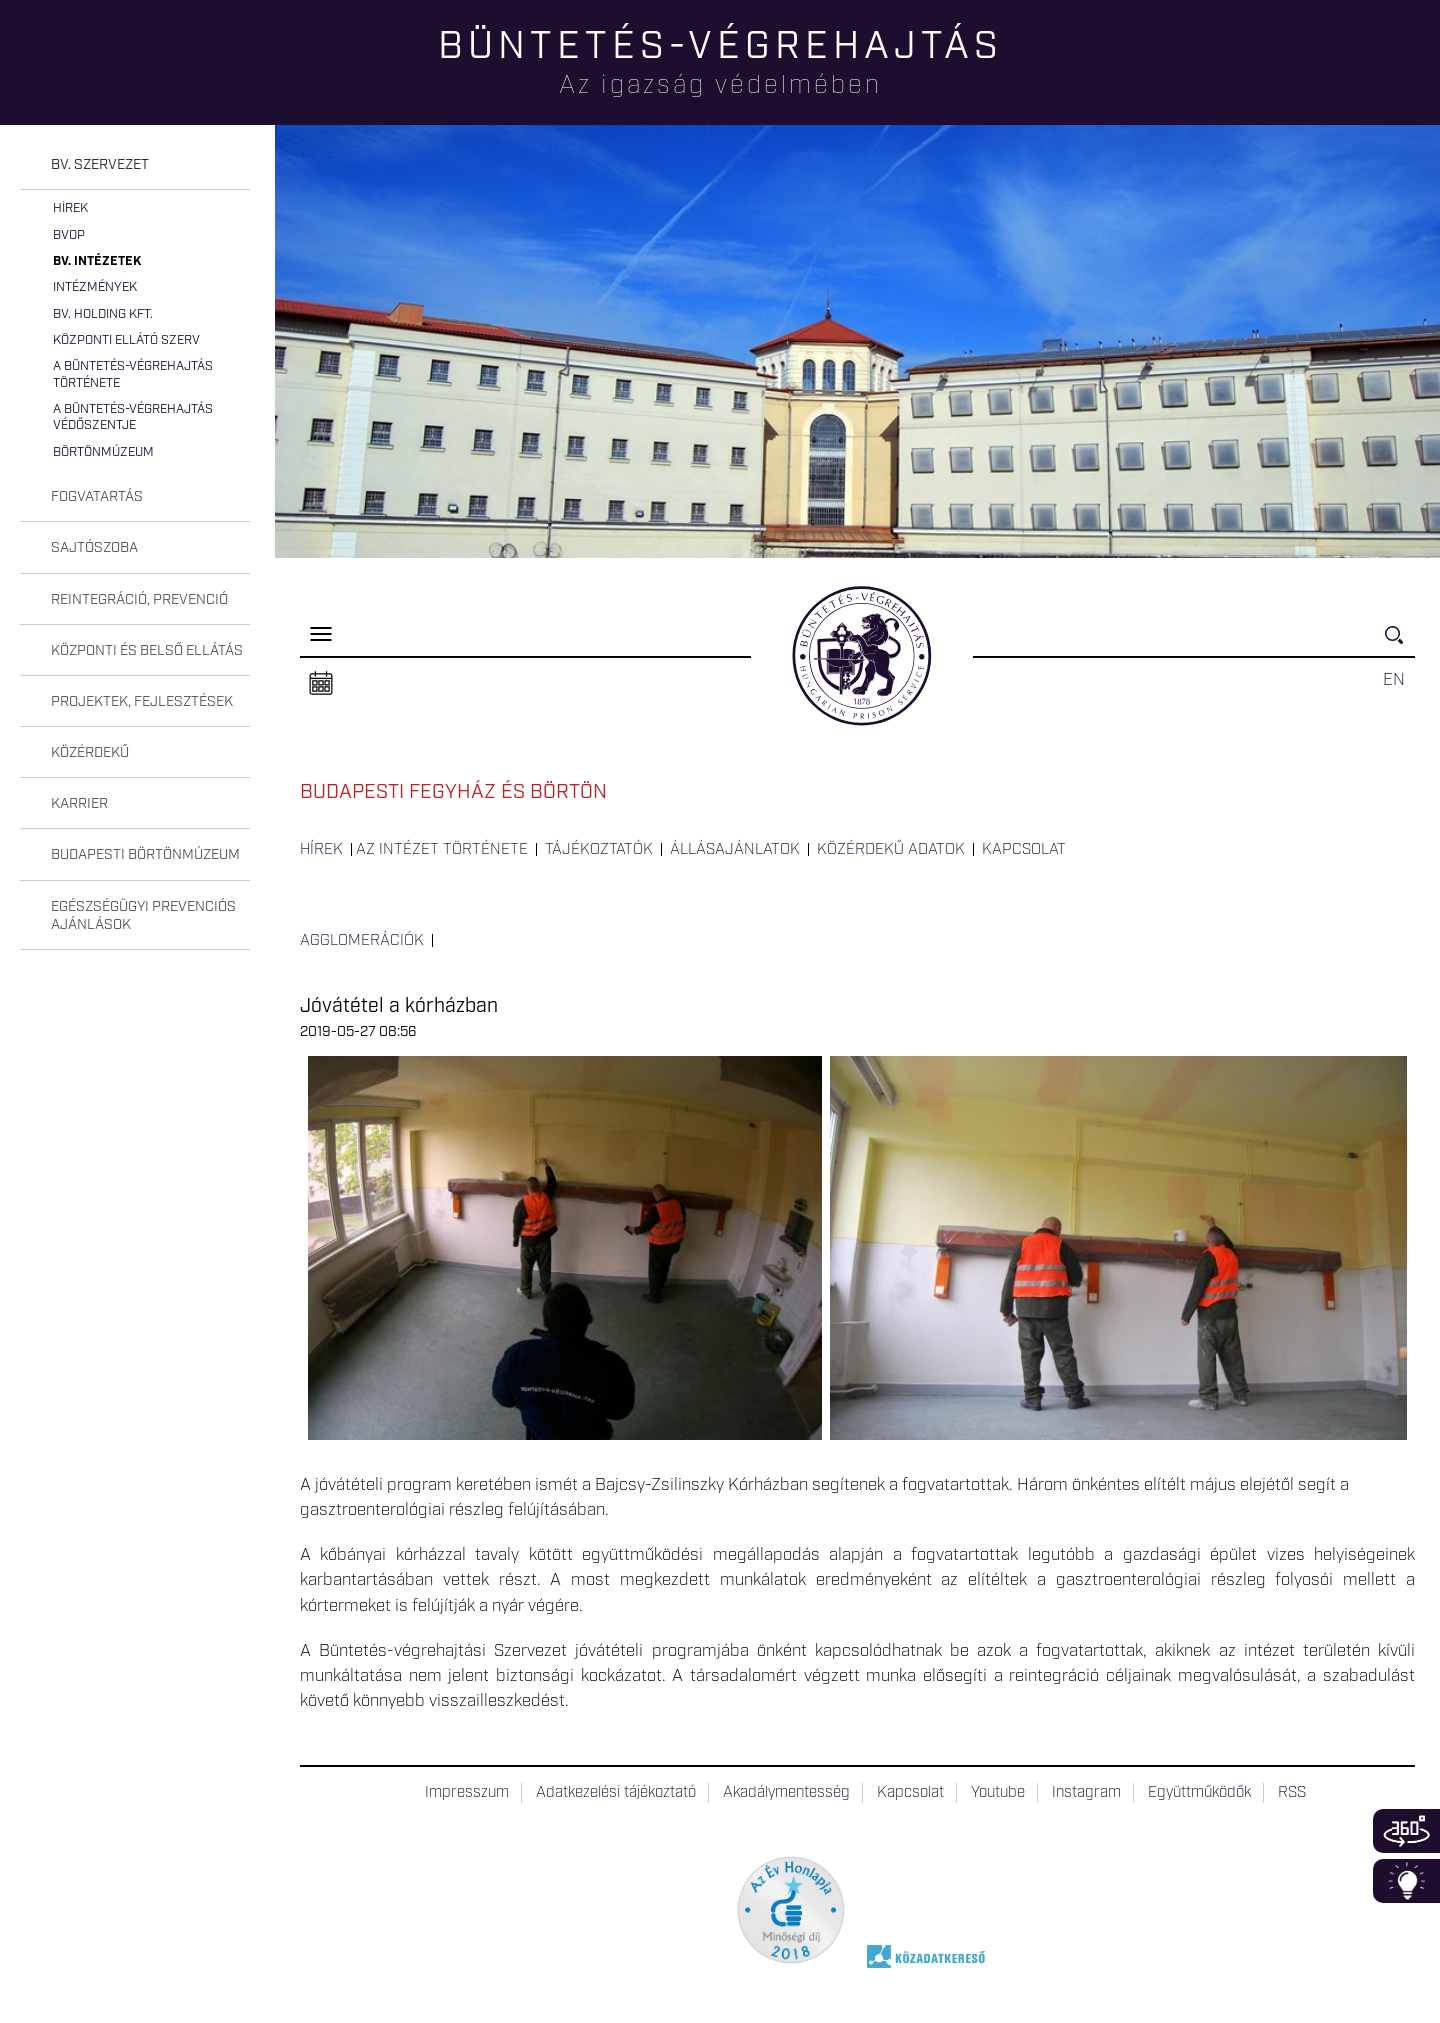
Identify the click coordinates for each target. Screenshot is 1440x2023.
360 (1406, 1831)
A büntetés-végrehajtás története (133, 374)
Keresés (1400, 643)
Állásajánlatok (735, 850)
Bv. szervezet (100, 165)
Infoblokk (1406, 1881)
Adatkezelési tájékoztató (616, 1793)
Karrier (79, 804)
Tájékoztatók (599, 850)
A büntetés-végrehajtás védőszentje (133, 417)
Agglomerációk (362, 941)
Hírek (70, 208)
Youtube (998, 1793)
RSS (1292, 1793)
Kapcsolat (1024, 850)
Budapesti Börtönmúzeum (145, 855)
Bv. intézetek (97, 261)
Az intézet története (442, 850)
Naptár (321, 684)
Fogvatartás (97, 497)
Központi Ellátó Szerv (126, 340)
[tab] (135, 165)
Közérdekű (90, 753)
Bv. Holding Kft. (103, 314)
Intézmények (95, 287)
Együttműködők (1199, 1793)
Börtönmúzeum (103, 452)
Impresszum (467, 1793)
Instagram (1086, 1793)
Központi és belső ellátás (147, 651)
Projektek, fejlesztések (142, 702)
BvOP (69, 235)
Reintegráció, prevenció (139, 600)
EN (1394, 680)
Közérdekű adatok (891, 850)
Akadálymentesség (786, 1793)
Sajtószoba (94, 548)
